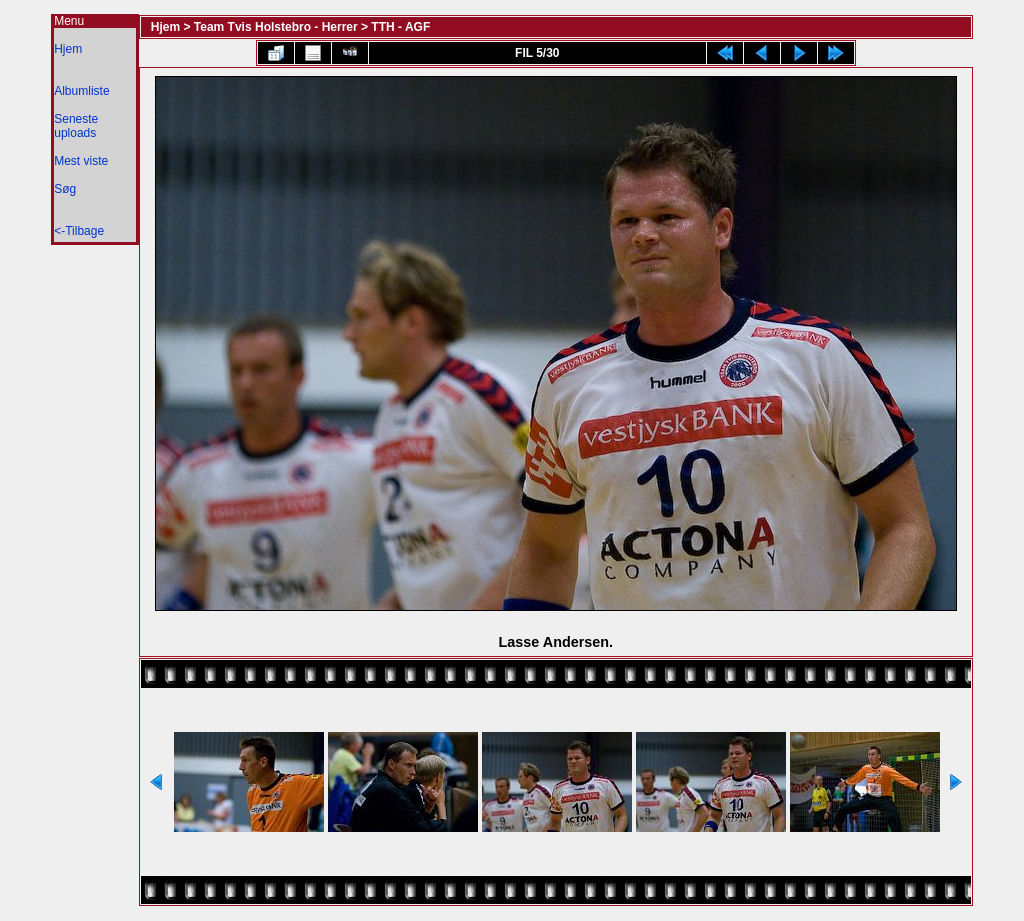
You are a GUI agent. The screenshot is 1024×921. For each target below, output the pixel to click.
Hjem (68, 49)
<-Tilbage (79, 231)
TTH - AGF (400, 27)
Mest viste (81, 161)
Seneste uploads (76, 126)
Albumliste (81, 91)
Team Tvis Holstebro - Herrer (276, 27)
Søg (65, 189)
